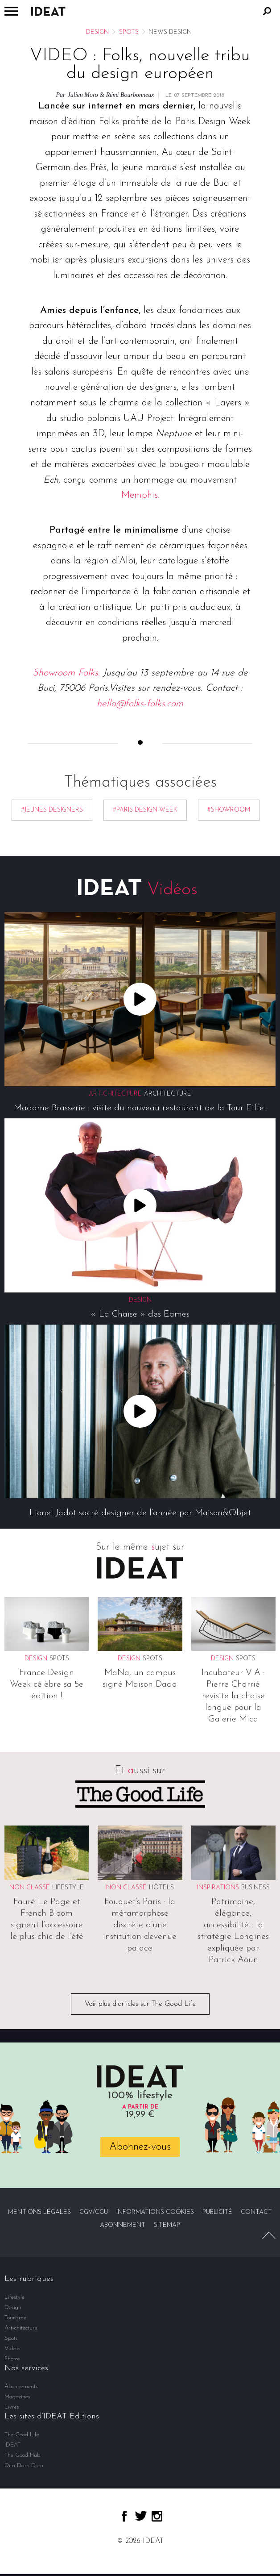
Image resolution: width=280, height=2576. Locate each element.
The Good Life (21, 2435)
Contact (256, 2212)
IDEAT (12, 2445)
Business (255, 1887)
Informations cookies (155, 2212)
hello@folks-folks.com (140, 704)
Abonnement (122, 2225)
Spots (129, 32)
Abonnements (21, 2386)
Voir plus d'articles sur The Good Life (140, 2004)
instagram (157, 2516)
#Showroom (228, 810)
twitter (141, 2516)
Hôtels (161, 1887)
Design (97, 32)
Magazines (17, 2397)
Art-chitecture (20, 2328)
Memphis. (140, 495)
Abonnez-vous (140, 2147)
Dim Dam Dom (23, 2465)
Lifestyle (68, 1887)
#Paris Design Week (145, 810)
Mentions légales (39, 2212)
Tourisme (15, 2318)
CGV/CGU (93, 2212)
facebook (124, 2516)
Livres (11, 2407)
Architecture (167, 1094)
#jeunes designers (52, 810)
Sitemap (167, 2225)
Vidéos (12, 2348)
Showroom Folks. (66, 673)
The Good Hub (22, 2455)
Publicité (217, 2212)
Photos (12, 2359)
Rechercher (267, 11)
